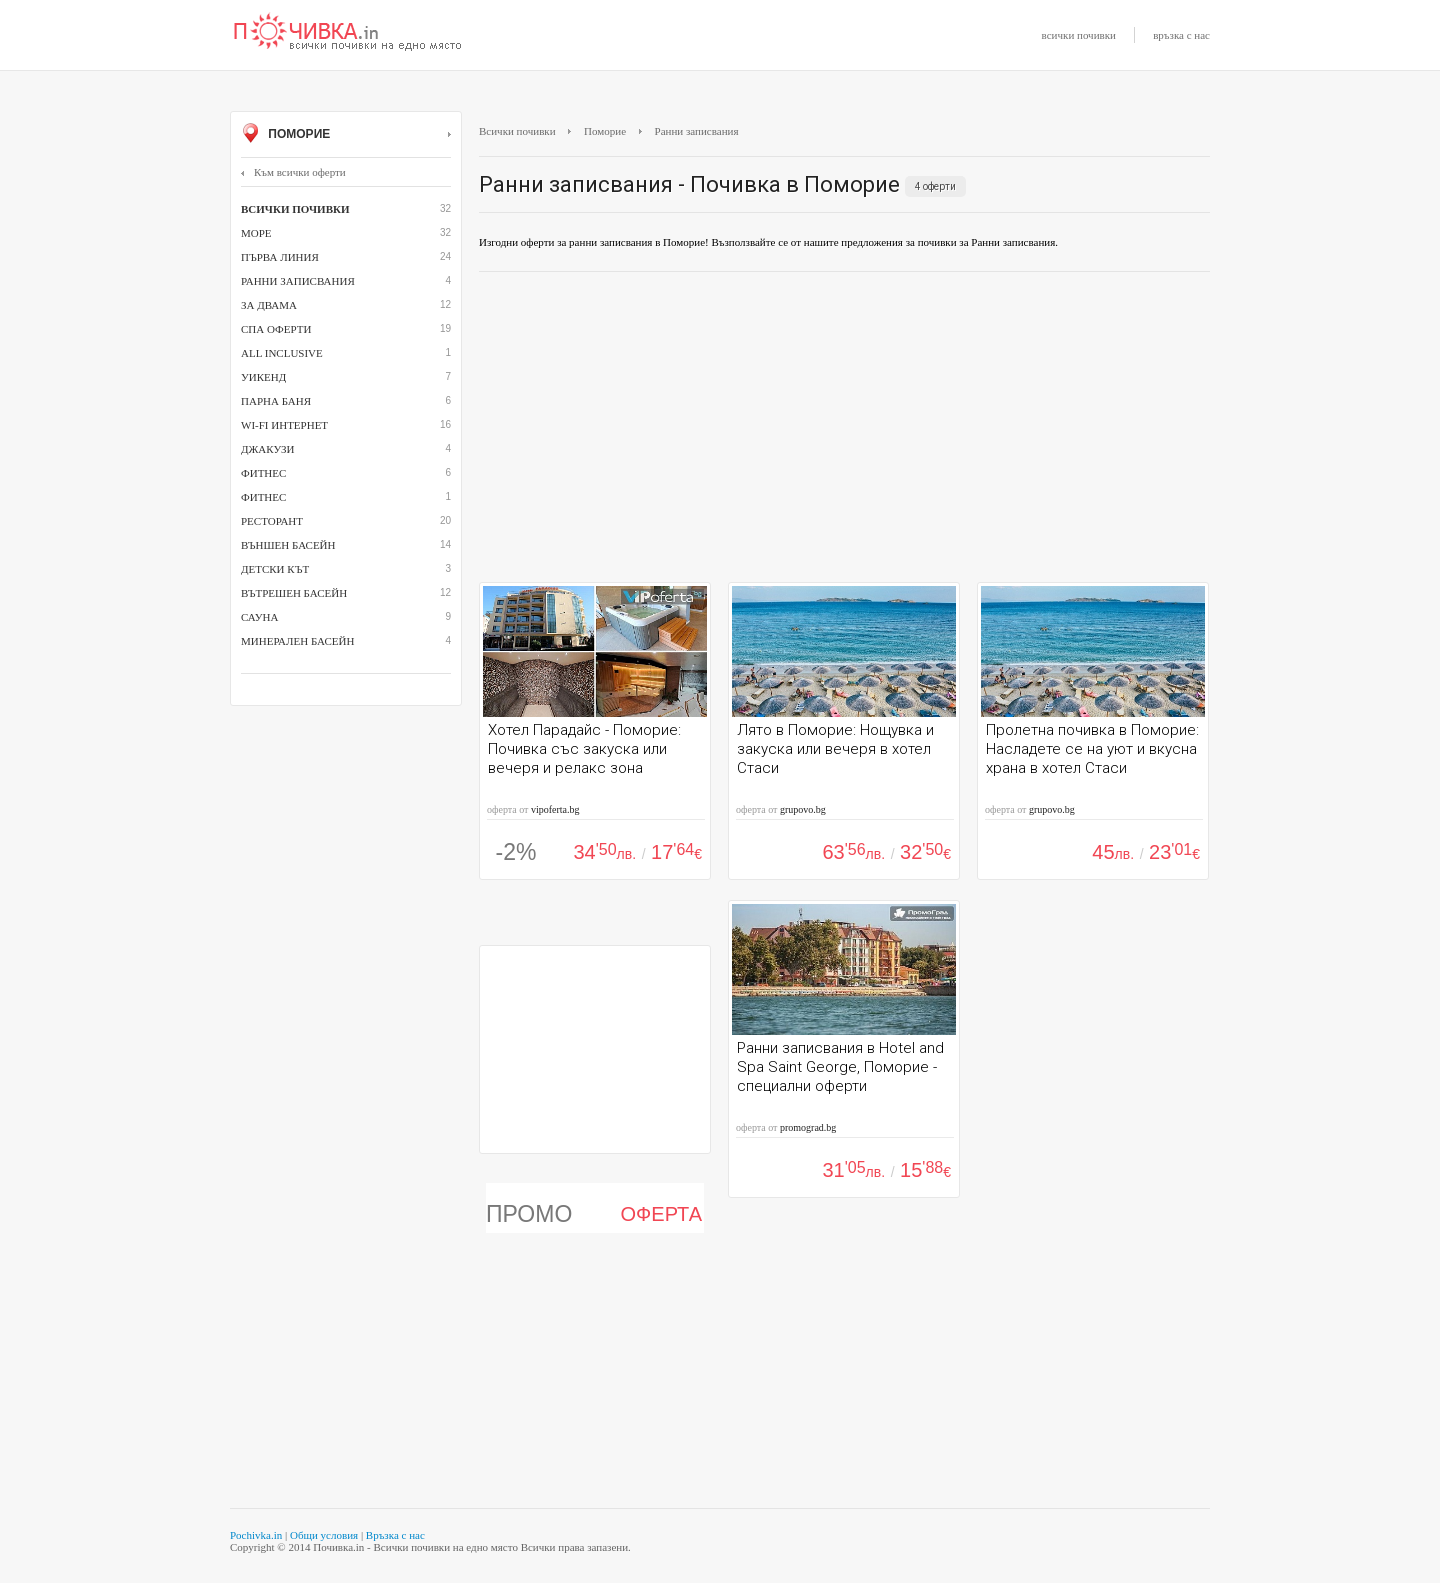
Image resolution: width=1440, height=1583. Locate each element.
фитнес (263, 497)
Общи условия (324, 1535)
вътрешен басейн (294, 593)
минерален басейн (297, 641)
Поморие (346, 135)
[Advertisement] (844, 432)
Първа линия (280, 257)
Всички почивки (517, 131)
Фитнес (263, 473)
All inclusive (282, 353)
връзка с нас (1181, 35)
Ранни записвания (298, 281)
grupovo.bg (803, 809)
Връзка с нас (395, 1535)
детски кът (275, 569)
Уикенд (263, 377)
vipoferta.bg (555, 809)
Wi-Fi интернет (284, 425)
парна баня (276, 401)
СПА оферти (276, 329)
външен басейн (288, 545)
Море (256, 233)
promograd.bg (808, 1127)
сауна (259, 617)
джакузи (268, 449)
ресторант (272, 521)
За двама (269, 305)
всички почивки (1079, 35)
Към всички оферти (293, 172)
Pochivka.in (256, 1535)
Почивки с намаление (348, 33)
